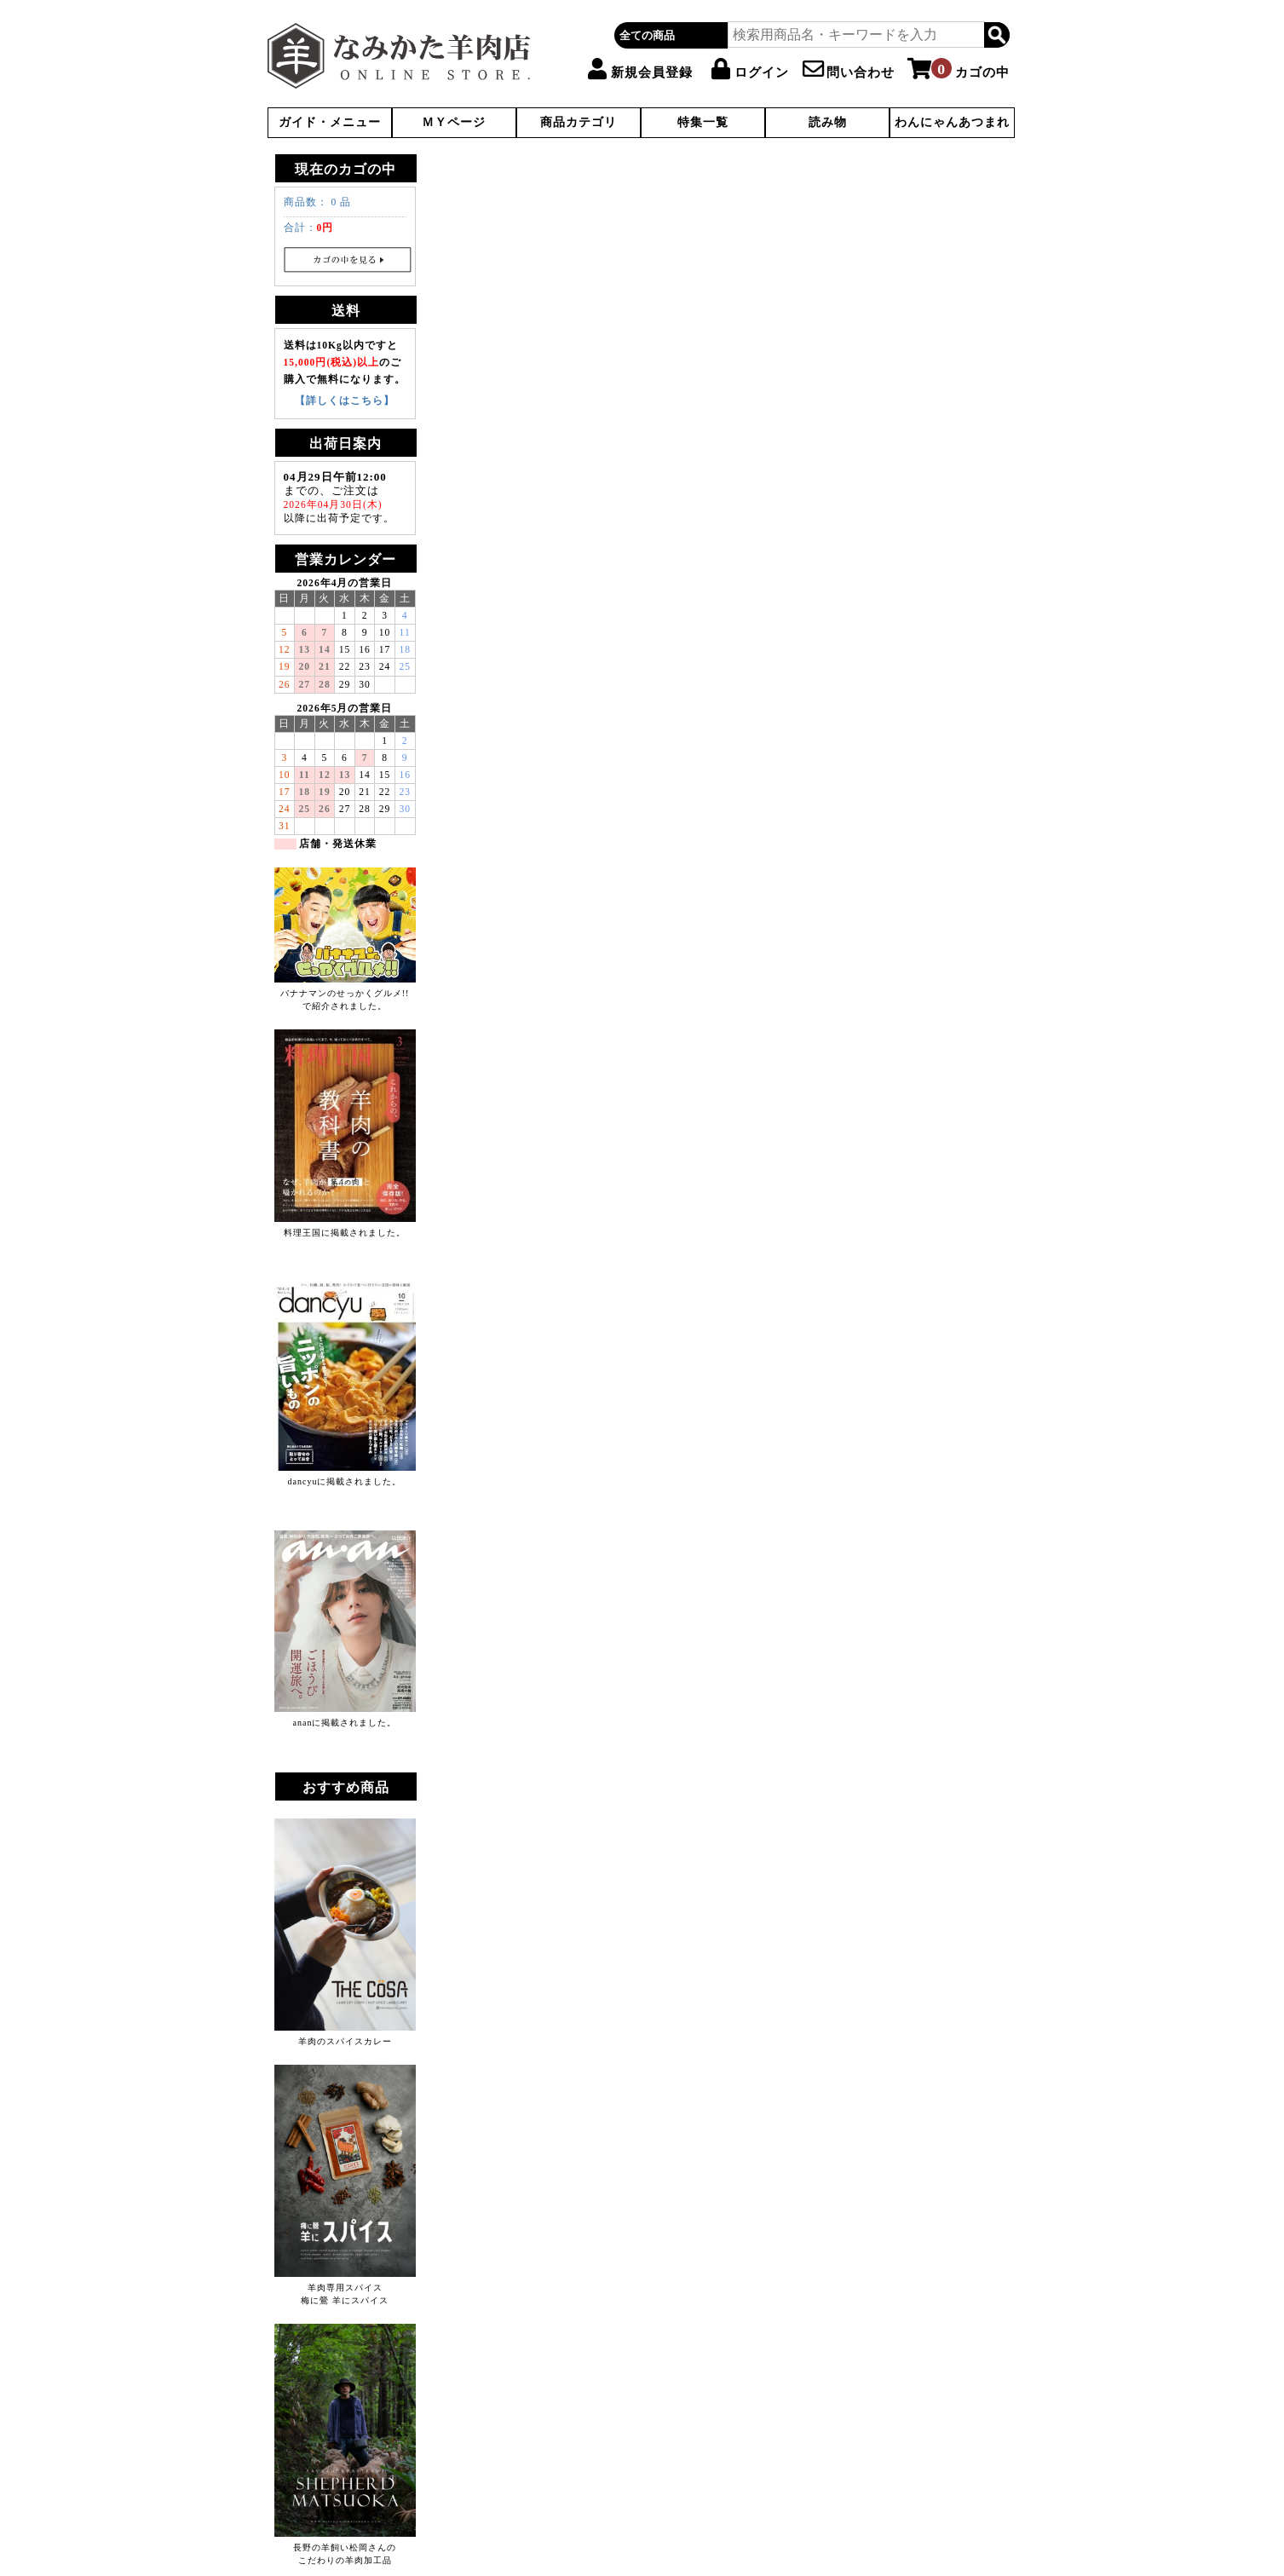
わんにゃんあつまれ (952, 122)
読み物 (828, 122)
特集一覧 (702, 122)
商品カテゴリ (578, 122)
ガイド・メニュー (330, 122)
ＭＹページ (454, 122)
